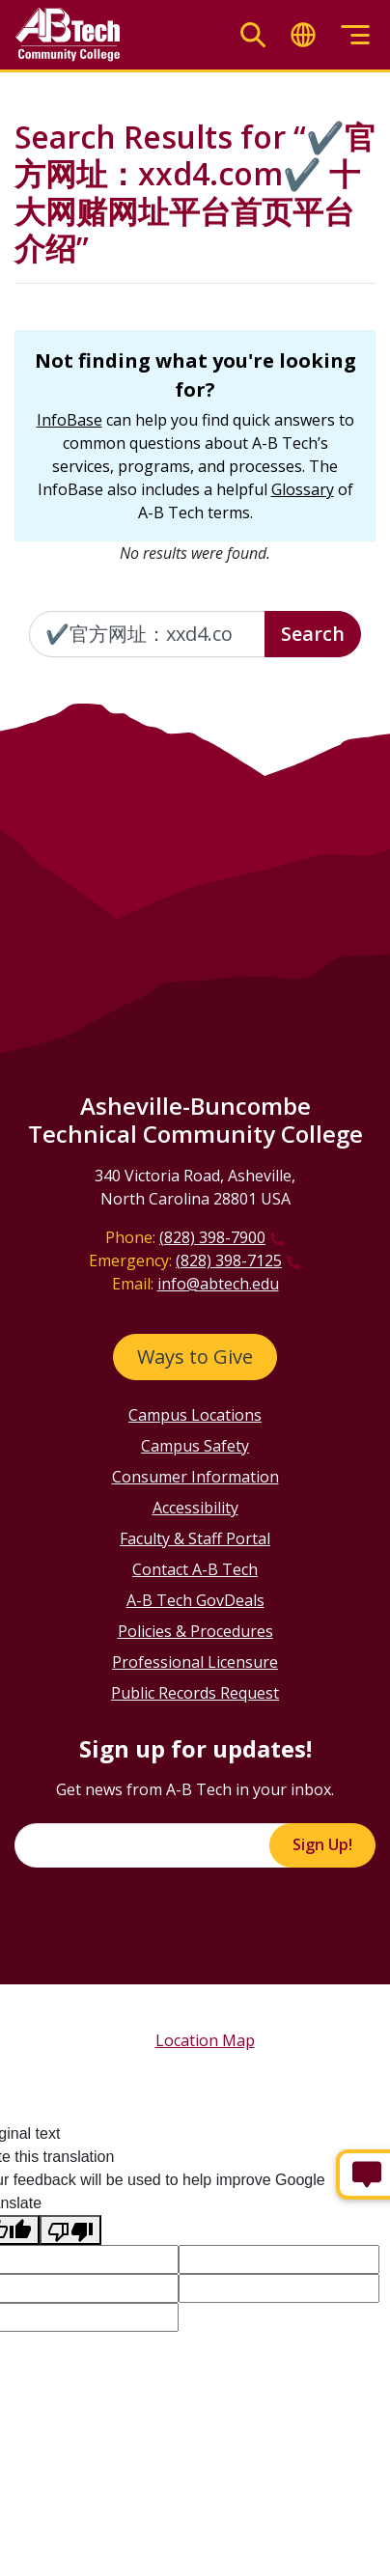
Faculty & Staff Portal (195, 1538)
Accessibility (195, 1507)
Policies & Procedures (195, 1631)
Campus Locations (195, 1415)
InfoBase (69, 419)
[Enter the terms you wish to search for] (147, 634)
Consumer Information (195, 1476)
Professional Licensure (195, 1662)
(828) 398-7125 (229, 1260)
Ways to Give (195, 1356)
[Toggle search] (253, 35)
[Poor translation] (70, 2230)
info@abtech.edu (218, 1283)
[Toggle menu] (355, 35)
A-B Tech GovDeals (195, 1600)
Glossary (302, 489)
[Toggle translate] (303, 35)
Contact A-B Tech (195, 1569)
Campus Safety (195, 1445)
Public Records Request (195, 1692)
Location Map (205, 2040)
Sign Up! (322, 1844)
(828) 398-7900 (212, 1237)
